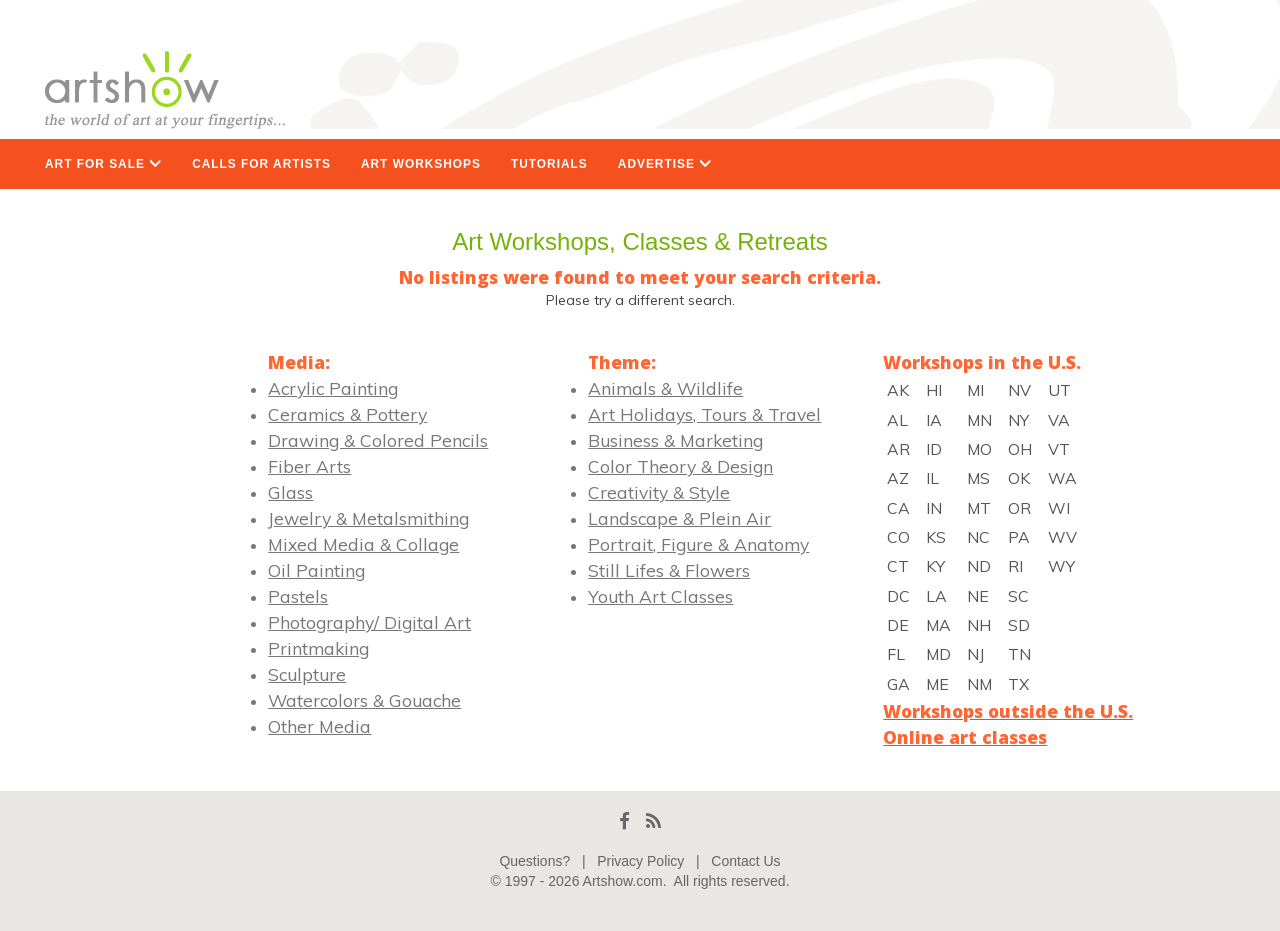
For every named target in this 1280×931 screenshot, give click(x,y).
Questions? (534, 861)
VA (1059, 420)
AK (898, 390)
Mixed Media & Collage (363, 544)
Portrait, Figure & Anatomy (698, 544)
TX (1018, 684)
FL (896, 654)
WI (1059, 508)
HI (934, 390)
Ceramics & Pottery (347, 414)
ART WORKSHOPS (421, 164)
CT (898, 566)
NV (1019, 390)
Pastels (298, 596)
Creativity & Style (659, 492)
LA (936, 596)
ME (937, 684)
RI (1015, 566)
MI (975, 390)
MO (979, 449)
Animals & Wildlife (665, 388)
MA (938, 625)
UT (1059, 390)
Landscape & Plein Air (679, 518)
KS (936, 537)
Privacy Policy (640, 861)
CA (898, 508)
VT (1059, 449)
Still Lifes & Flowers (669, 570)
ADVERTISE (665, 164)
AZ (898, 478)
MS (978, 478)
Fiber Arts (309, 466)
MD (938, 654)
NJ (975, 654)
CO (898, 537)
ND (979, 566)
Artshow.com (623, 881)
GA (898, 684)
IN (934, 508)
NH (979, 625)
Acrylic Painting (333, 388)
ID (934, 449)
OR (1019, 508)
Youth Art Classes (660, 596)
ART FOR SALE (103, 164)
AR (898, 449)
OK (1019, 478)
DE (898, 625)
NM (979, 684)
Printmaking (318, 648)
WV (1062, 537)
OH (1020, 449)
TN (1019, 654)
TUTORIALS (549, 164)
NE (978, 596)
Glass (290, 492)
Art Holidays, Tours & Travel (704, 414)
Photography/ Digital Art (369, 622)
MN (979, 420)
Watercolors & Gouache (364, 700)
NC (978, 537)
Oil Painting (316, 570)
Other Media (319, 726)
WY (1061, 566)
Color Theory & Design (680, 466)
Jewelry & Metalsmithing (368, 518)
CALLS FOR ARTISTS (261, 164)
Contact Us (745, 861)
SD (1019, 625)
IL (932, 478)
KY (935, 566)
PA (1019, 537)
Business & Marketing (675, 440)
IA (934, 420)
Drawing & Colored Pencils (378, 440)
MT (979, 508)
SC (1018, 596)
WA (1062, 478)
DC (898, 596)
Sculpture (307, 674)
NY (1018, 420)
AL (897, 420)
